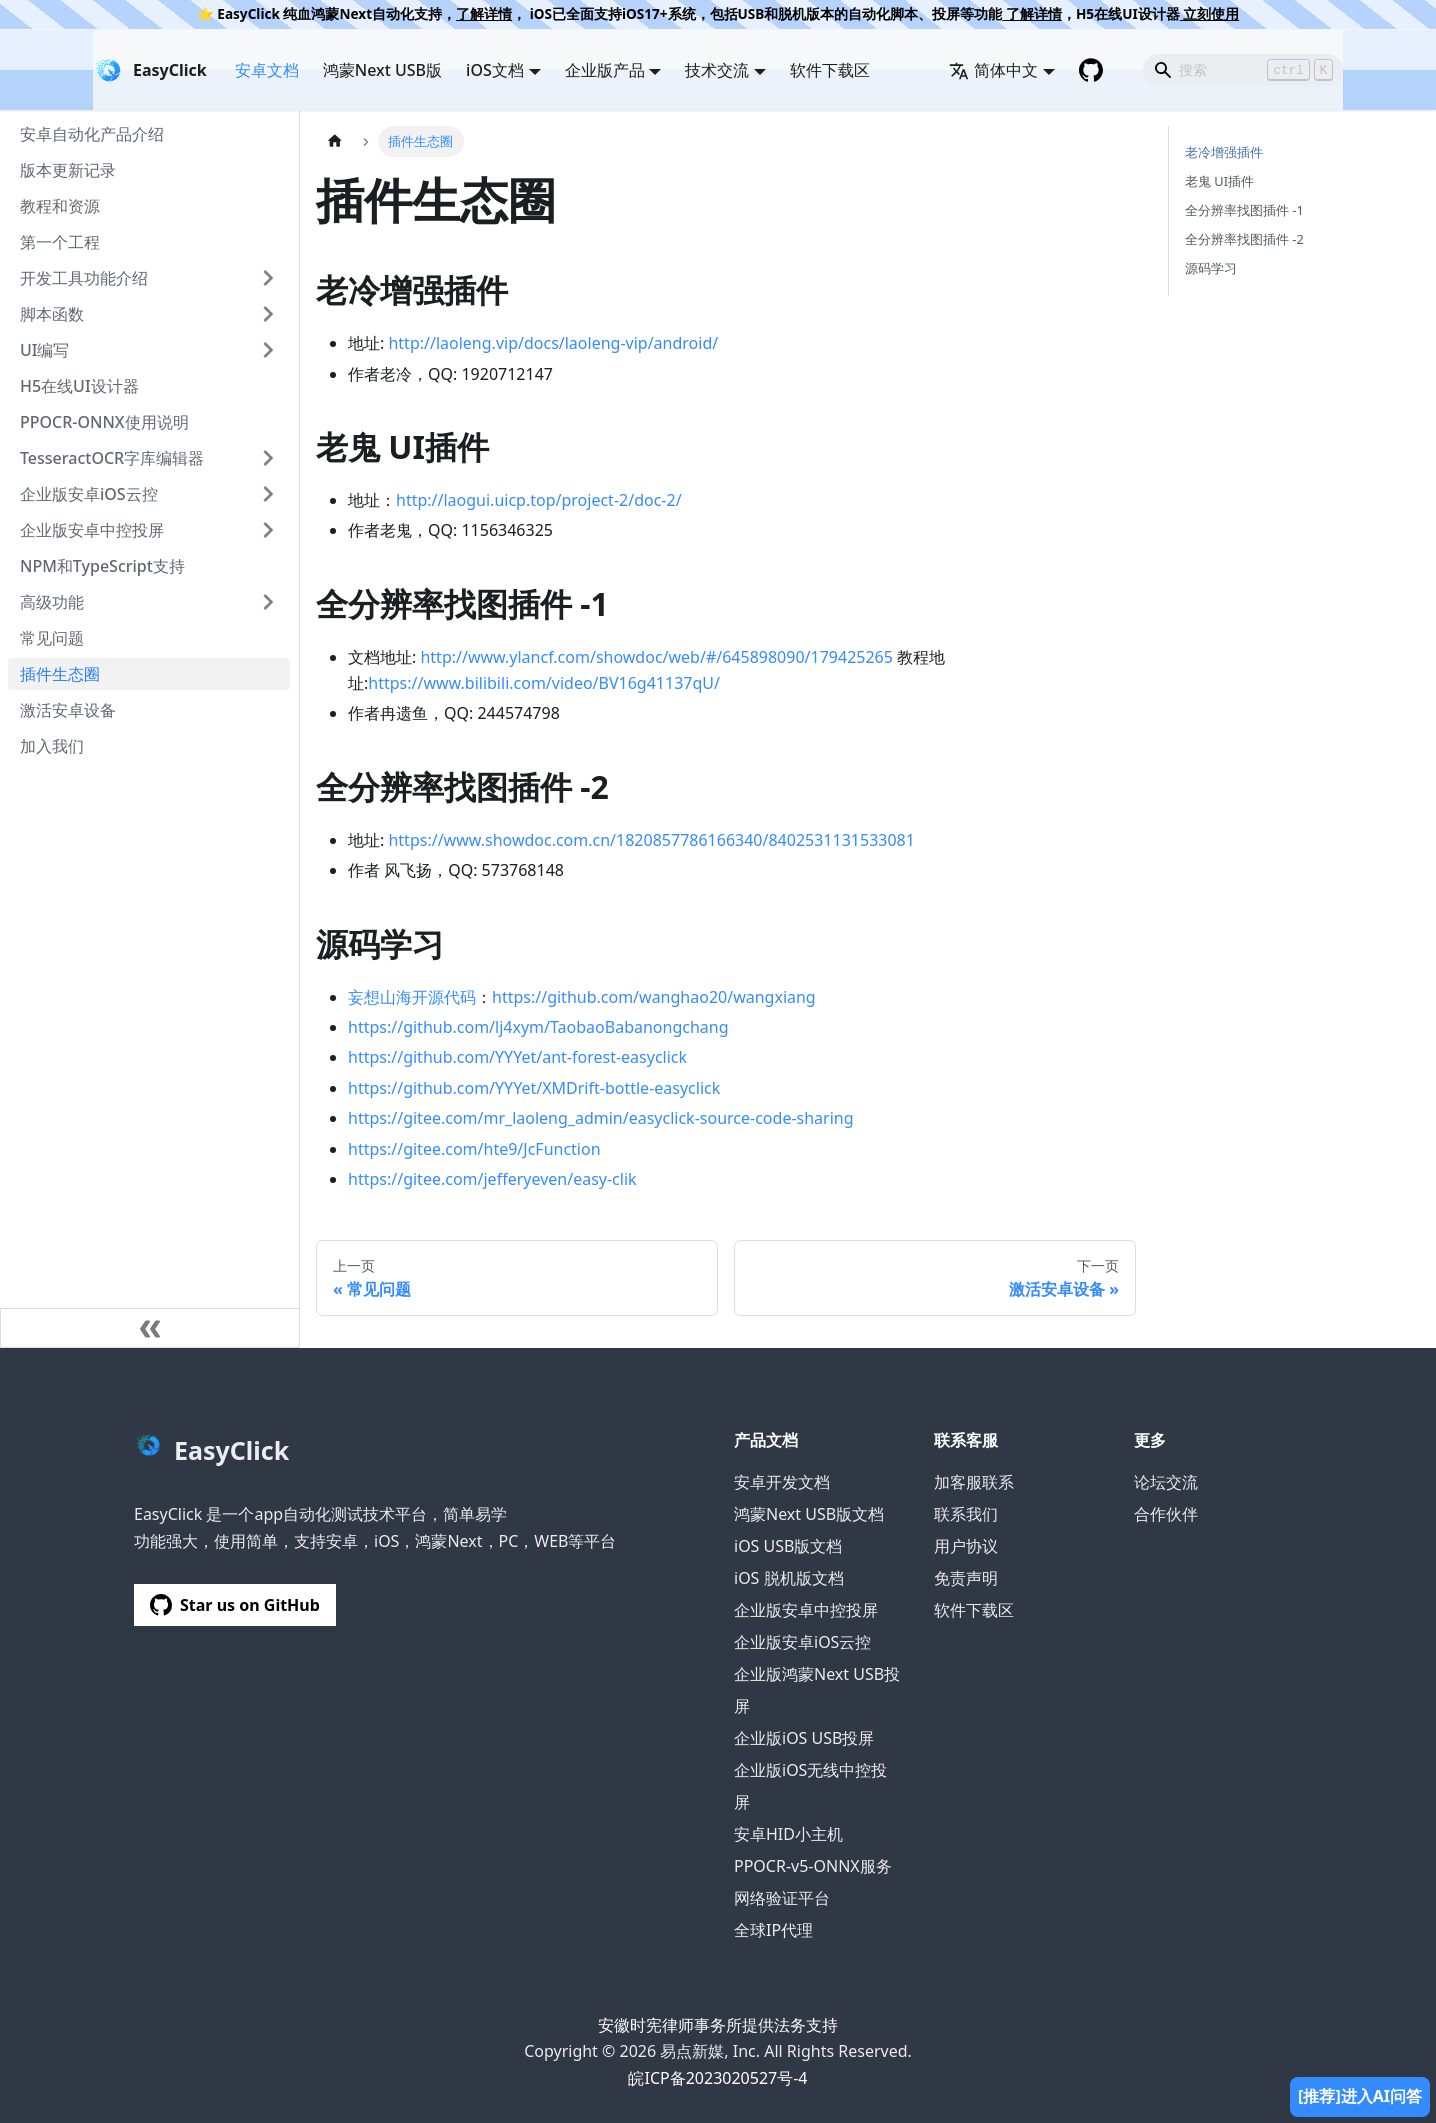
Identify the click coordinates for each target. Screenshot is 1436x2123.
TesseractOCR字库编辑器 (112, 458)
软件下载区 (830, 70)
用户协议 (966, 1546)
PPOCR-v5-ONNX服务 (813, 1866)
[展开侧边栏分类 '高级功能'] (268, 602)
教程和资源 (60, 206)
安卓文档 (267, 70)
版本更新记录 (68, 170)
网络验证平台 (782, 1898)
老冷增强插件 (1224, 152)
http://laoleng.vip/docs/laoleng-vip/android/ (553, 343)
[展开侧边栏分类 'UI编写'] (268, 350)
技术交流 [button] (717, 70)
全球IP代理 (773, 1930)
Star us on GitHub (235, 1605)
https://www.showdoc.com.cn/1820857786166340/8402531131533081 (651, 840)
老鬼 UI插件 (1219, 181)
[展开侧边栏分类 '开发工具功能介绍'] (268, 278)
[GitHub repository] (1091, 70)
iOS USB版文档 (788, 1546)
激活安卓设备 (68, 710)
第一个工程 (60, 242)
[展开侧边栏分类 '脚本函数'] (268, 314)
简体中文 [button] (993, 70)
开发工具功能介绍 (84, 278)
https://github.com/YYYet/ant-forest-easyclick (517, 1057)
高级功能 (52, 602)
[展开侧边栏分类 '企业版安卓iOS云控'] (268, 494)
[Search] (1243, 70)
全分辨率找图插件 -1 (1244, 210)
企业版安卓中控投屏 (92, 530)
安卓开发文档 (782, 1482)
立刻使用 (1210, 13)
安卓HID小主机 (788, 1834)
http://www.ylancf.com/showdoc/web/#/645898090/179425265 (656, 657)
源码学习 (1211, 268)
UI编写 (44, 350)
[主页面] (335, 141)
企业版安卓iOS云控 (89, 494)
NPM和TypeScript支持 (102, 566)
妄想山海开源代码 (412, 997)
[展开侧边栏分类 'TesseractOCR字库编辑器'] (268, 458)
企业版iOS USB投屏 (804, 1738)
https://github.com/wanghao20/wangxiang (654, 997)
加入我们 (52, 746)
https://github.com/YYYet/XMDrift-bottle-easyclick (534, 1088)
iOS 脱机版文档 (789, 1578)
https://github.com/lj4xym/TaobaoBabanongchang (538, 1027)
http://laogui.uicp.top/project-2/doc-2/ (539, 500)
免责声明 (966, 1578)
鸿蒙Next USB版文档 (809, 1514)
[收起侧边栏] (150, 1328)
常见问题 (52, 638)
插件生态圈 (60, 674)
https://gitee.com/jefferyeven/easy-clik (492, 1179)
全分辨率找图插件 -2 (1244, 239)
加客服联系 (974, 1482)
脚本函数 (52, 314)
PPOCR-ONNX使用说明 (104, 422)
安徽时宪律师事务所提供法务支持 (718, 2025)
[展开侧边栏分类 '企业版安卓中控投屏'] (268, 530)
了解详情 (484, 13)
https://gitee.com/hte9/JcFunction (474, 1149)
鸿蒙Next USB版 (382, 70)
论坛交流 (1166, 1482)
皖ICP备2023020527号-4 (717, 2078)
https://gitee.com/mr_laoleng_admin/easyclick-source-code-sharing (601, 1118)
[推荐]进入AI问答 (1360, 2096)
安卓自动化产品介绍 (92, 134)
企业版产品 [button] (605, 70)
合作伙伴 (1166, 1514)
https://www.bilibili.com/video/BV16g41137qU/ (544, 683)
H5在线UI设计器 (79, 386)
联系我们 (966, 1514)
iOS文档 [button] (495, 70)
